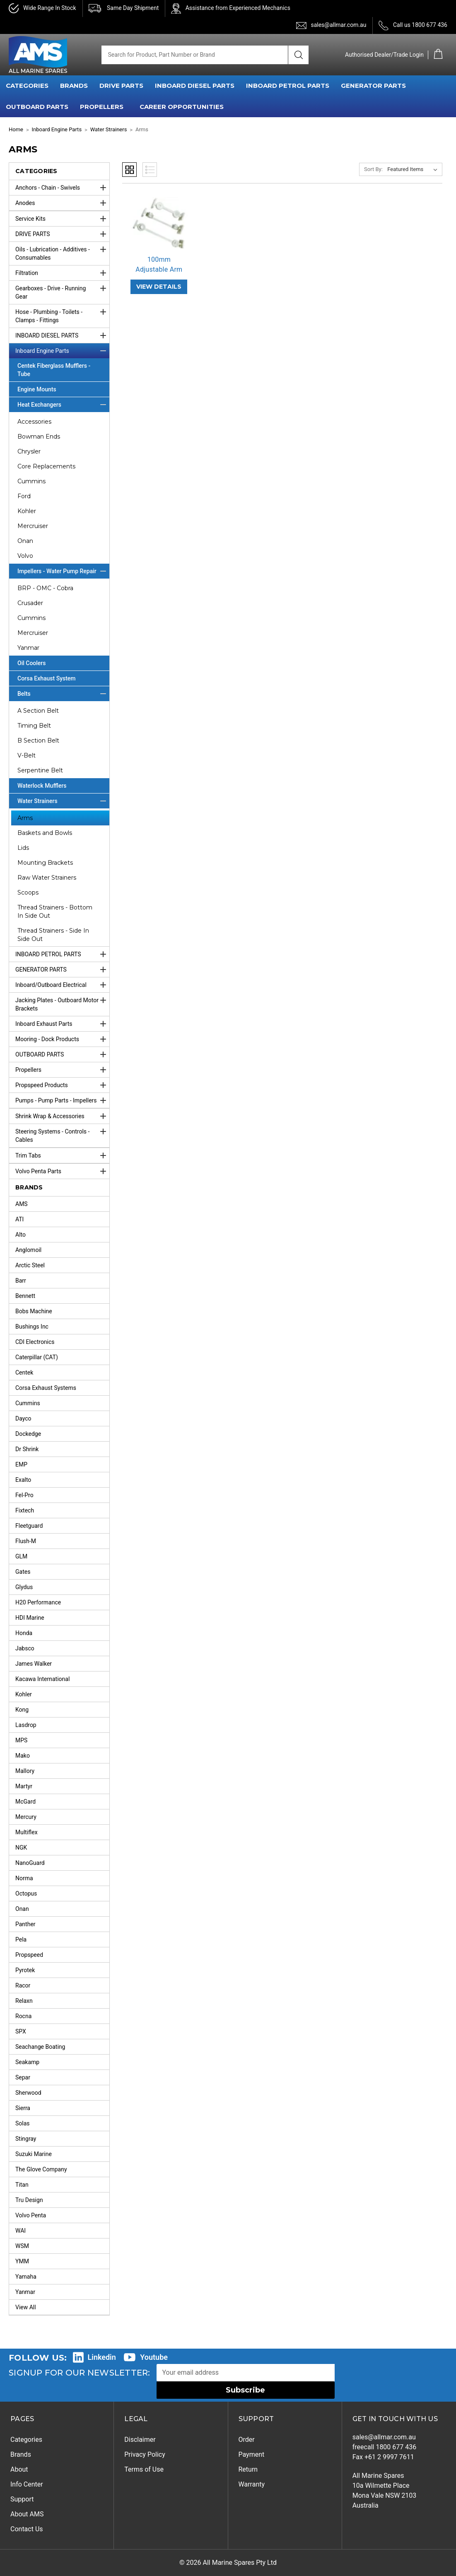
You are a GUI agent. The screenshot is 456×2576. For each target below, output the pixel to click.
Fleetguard (29, 1525)
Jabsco (24, 1648)
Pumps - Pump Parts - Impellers (62, 1100)
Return (248, 2469)
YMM (22, 2261)
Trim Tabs (62, 1155)
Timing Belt (34, 725)
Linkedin (102, 2357)
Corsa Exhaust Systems (45, 1387)
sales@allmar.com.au (338, 25)
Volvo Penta (30, 2215)
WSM (22, 2246)
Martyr (23, 1786)
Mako (22, 1755)
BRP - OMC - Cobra (45, 588)
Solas (22, 2123)
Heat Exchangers (63, 404)
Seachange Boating (40, 2046)
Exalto (23, 1479)
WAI (20, 2230)
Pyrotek (25, 1970)
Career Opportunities (182, 107)
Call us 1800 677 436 (420, 25)
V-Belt (26, 755)
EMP (21, 1464)
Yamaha (25, 2276)
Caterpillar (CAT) (36, 1357)
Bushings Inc (31, 1326)
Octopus (26, 1893)
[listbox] (414, 169)
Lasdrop (25, 1725)
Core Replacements (46, 466)
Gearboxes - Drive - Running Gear (62, 290)
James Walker (33, 1663)
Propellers (62, 1069)
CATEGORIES (27, 85)
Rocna (23, 2016)
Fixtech (24, 1510)
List (149, 169)
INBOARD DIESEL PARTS (194, 85)
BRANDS (74, 85)
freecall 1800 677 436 (384, 2447)
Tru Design (29, 2200)
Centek (24, 1372)
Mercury (25, 1817)
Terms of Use (144, 2469)
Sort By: (373, 169)
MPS (21, 1740)
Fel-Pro (24, 1495)
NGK (21, 1847)
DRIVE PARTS (121, 85)
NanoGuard (30, 1863)
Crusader (30, 603)
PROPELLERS (101, 107)
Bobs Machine (33, 1311)
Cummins (31, 481)
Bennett (25, 1296)
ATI (19, 1219)
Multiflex (26, 1832)
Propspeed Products (62, 1085)
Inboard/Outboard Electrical (62, 984)
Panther (25, 1924)
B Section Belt (38, 740)
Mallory (24, 1771)
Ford (24, 496)
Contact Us (26, 2529)
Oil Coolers (31, 663)
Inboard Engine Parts (62, 350)
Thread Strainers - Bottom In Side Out (54, 911)
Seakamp (27, 2062)
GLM (21, 1556)
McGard (25, 1801)
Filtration (62, 272)
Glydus (24, 1587)
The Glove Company (41, 2169)
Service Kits (62, 218)
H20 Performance (38, 1602)
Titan (22, 2184)
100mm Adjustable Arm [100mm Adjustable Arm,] (158, 264)
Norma (24, 1878)
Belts (63, 693)
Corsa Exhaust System (46, 678)
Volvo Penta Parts (62, 1171)
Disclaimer (139, 2439)
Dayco (23, 1418)
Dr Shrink (27, 1449)
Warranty (252, 2484)
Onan (25, 541)
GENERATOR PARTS (373, 85)
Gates (22, 1571)
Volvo (25, 556)
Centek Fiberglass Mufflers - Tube (53, 369)
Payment (252, 2454)
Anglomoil (28, 1250)
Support (22, 2499)
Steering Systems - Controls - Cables (62, 1133)
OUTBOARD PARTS (37, 107)
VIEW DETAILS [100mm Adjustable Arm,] (158, 286)
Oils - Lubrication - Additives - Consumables (62, 251)
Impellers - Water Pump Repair (63, 571)
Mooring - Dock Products (62, 1039)
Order (247, 2439)
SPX (20, 2031)
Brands (20, 2454)
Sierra (22, 2108)
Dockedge (28, 1433)
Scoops (28, 892)
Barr (20, 1280)
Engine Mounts (36, 389)
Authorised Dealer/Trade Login (384, 54)
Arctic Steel (30, 1265)
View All (25, 2307)
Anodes (62, 202)
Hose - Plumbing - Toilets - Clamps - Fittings (62, 313)
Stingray (25, 2138)
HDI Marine (29, 1617)
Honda (23, 1633)
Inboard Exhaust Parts (62, 1023)
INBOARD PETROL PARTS (287, 85)
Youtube (154, 2357)
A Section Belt (38, 710)
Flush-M (25, 1541)
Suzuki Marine (33, 2154)
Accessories (34, 421)
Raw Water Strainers (46, 877)
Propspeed (29, 1954)
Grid (129, 169)
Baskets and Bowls (44, 833)
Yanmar (28, 647)
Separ (22, 2077)
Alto (20, 1234)
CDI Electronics (35, 1342)
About (19, 2469)
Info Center (26, 2484)
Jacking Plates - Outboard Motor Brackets (62, 1002)
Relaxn (24, 2000)
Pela (21, 1939)
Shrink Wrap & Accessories (62, 1116)
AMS (21, 1204)
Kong (22, 1709)
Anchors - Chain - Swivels (62, 187)
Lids (23, 847)
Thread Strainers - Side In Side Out (53, 935)
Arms (25, 818)
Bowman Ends (38, 436)
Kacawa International (42, 1679)
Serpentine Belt (40, 770)
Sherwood (28, 2092)
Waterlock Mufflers (42, 785)
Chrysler (29, 451)
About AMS (26, 2514)
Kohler (26, 511)
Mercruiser (32, 526)
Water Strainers (63, 801)
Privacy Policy (144, 2454)
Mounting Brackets (45, 862)
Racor (22, 1985)
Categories (26, 2439)
